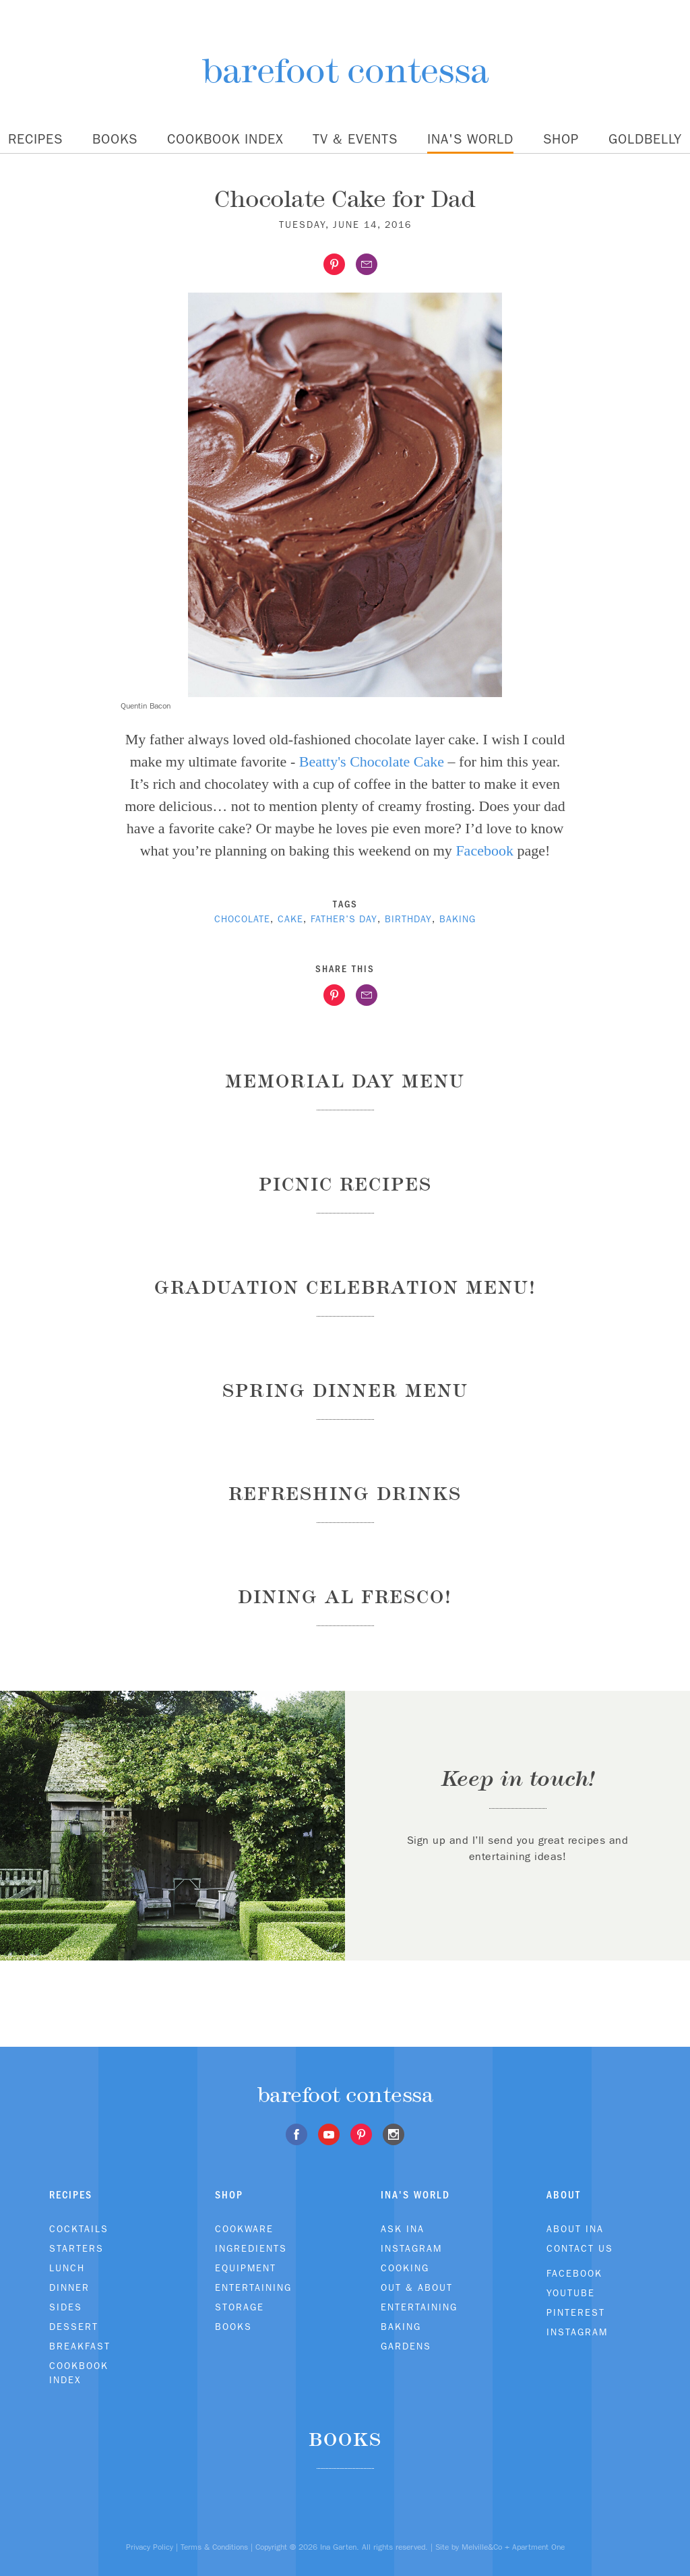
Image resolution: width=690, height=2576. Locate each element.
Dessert (73, 2326)
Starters (76, 2248)
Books (114, 139)
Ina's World (470, 139)
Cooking (405, 2268)
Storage (239, 2307)
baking (457, 919)
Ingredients (251, 2248)
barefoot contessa (345, 70)
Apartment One (538, 2547)
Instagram (411, 2248)
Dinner (69, 2287)
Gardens (406, 2346)
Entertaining (253, 2287)
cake (290, 919)
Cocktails (78, 2229)
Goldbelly (645, 139)
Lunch (67, 2268)
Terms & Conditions (214, 2547)
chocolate (242, 919)
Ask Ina (403, 2229)
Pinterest (575, 2312)
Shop (561, 139)
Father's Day (344, 919)
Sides (65, 2307)
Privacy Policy (149, 2547)
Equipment (245, 2268)
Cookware (244, 2229)
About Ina (575, 2229)
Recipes (35, 139)
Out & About (417, 2287)
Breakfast (80, 2346)
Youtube (570, 2293)
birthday (408, 919)
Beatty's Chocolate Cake (371, 761)
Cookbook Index (225, 139)
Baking (401, 2326)
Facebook (484, 850)
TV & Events (355, 139)
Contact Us (579, 2248)
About (563, 2194)
